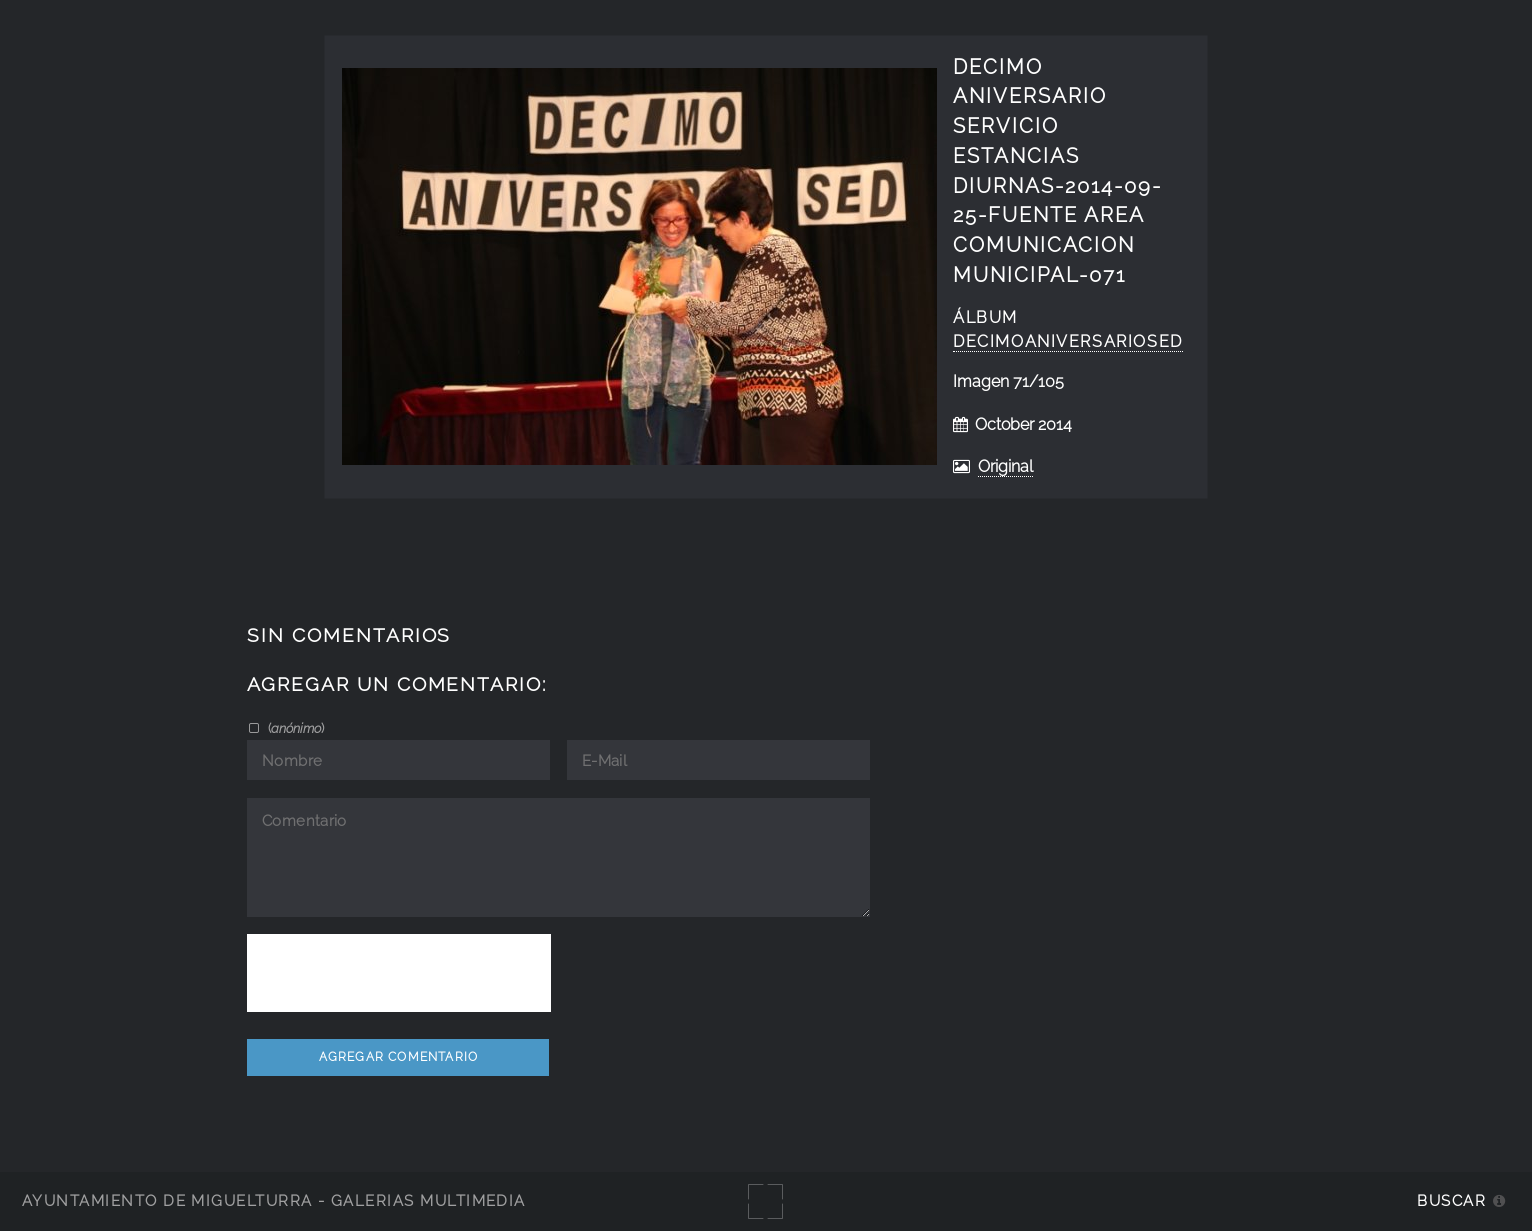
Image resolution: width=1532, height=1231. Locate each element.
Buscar (1451, 1200)
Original (1005, 466)
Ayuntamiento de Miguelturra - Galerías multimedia (274, 1200)
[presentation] (399, 973)
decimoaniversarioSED (1068, 341)
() (294, 728)
